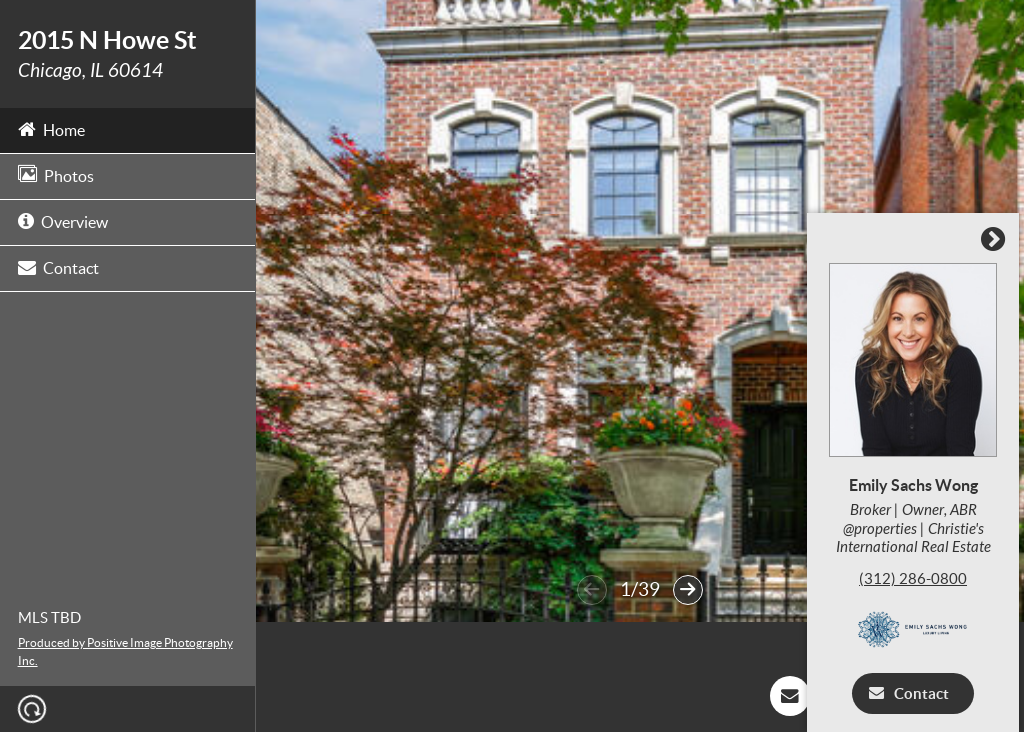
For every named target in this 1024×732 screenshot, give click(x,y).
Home (51, 128)
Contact (58, 266)
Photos (56, 174)
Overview (63, 220)
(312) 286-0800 (918, 578)
